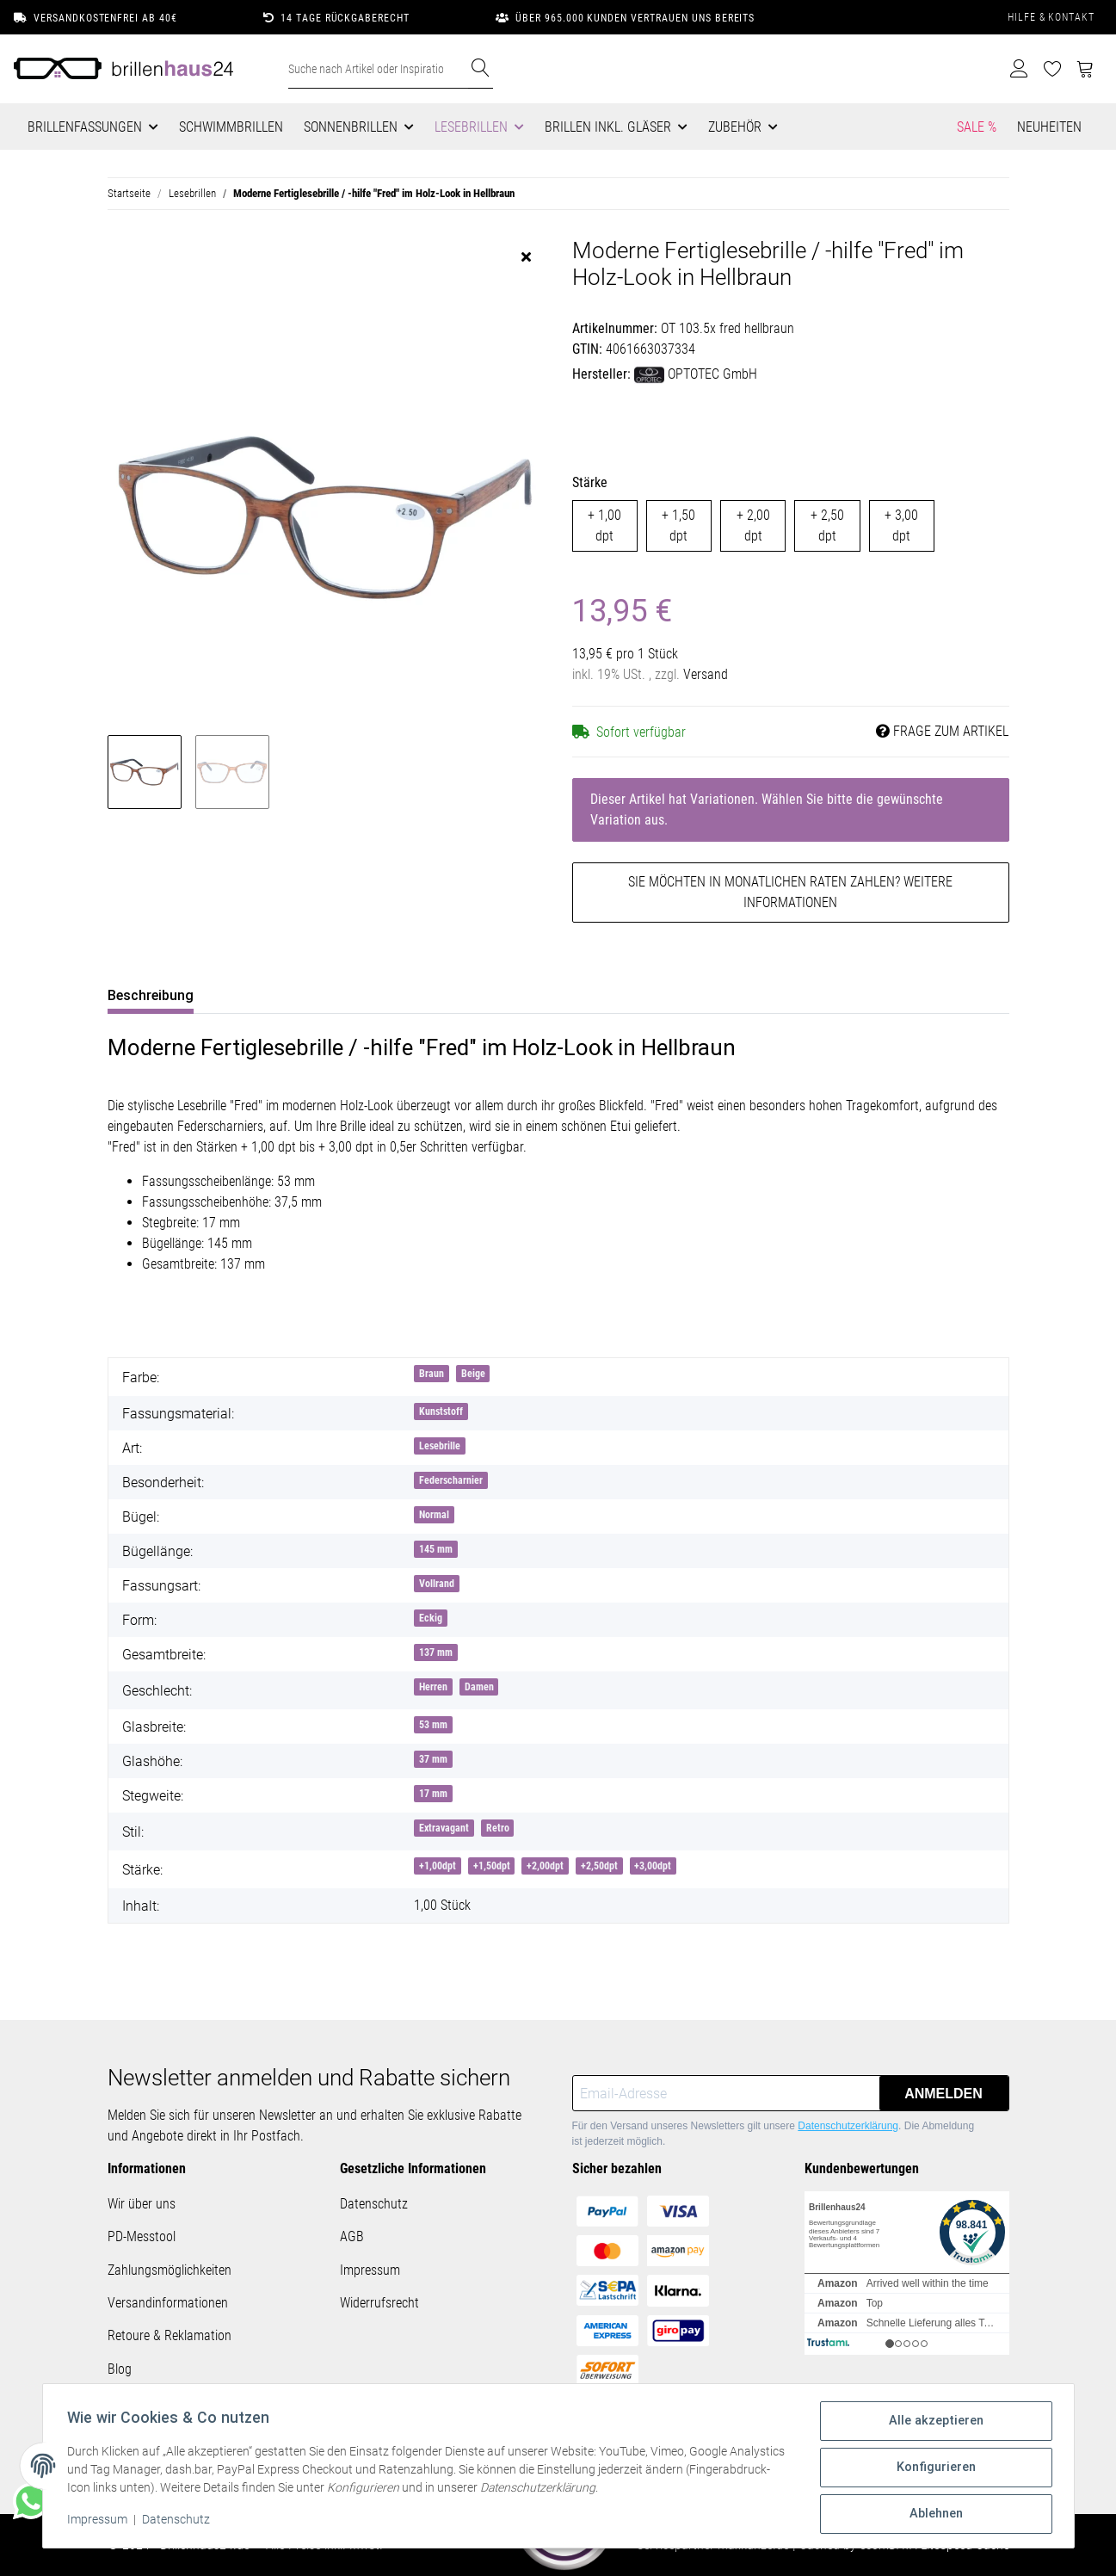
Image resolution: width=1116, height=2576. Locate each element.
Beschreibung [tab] (151, 995)
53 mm (433, 1725)
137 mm (436, 1652)
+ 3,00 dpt (901, 524)
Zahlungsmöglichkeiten (169, 2270)
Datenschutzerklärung (848, 2126)
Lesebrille (439, 1446)
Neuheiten (1049, 127)
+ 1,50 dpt (678, 524)
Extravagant (444, 1828)
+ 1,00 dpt (604, 524)
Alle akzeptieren (933, 2425)
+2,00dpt (545, 1866)
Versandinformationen (168, 2303)
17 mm (433, 1794)
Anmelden (943, 2093)
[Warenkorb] (1085, 68)
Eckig (430, 1618)
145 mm (436, 1549)
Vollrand (436, 1584)
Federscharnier (451, 1480)
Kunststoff (441, 1411)
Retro (497, 1828)
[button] (1019, 68)
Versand (705, 674)
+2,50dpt (599, 1866)
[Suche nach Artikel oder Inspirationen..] (378, 69)
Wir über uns (142, 2204)
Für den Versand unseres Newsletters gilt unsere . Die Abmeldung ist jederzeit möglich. (773, 2133)
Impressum (370, 2270)
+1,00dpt (437, 1866)
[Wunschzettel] (1053, 68)
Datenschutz (374, 2204)
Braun (431, 1374)
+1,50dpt (491, 1866)
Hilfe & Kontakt (1051, 17)
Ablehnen (933, 2515)
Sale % (976, 127)
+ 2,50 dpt (827, 524)
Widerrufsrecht (379, 2303)
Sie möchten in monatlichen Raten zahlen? (790, 892)
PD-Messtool (142, 2236)
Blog (120, 2369)
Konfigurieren (933, 2470)
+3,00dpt (652, 1866)
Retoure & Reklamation (169, 2335)
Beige (473, 1374)
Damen (479, 1687)
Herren (433, 1687)
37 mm (433, 1759)
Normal (434, 1515)
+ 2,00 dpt (753, 524)
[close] (526, 257)
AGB (352, 2236)
